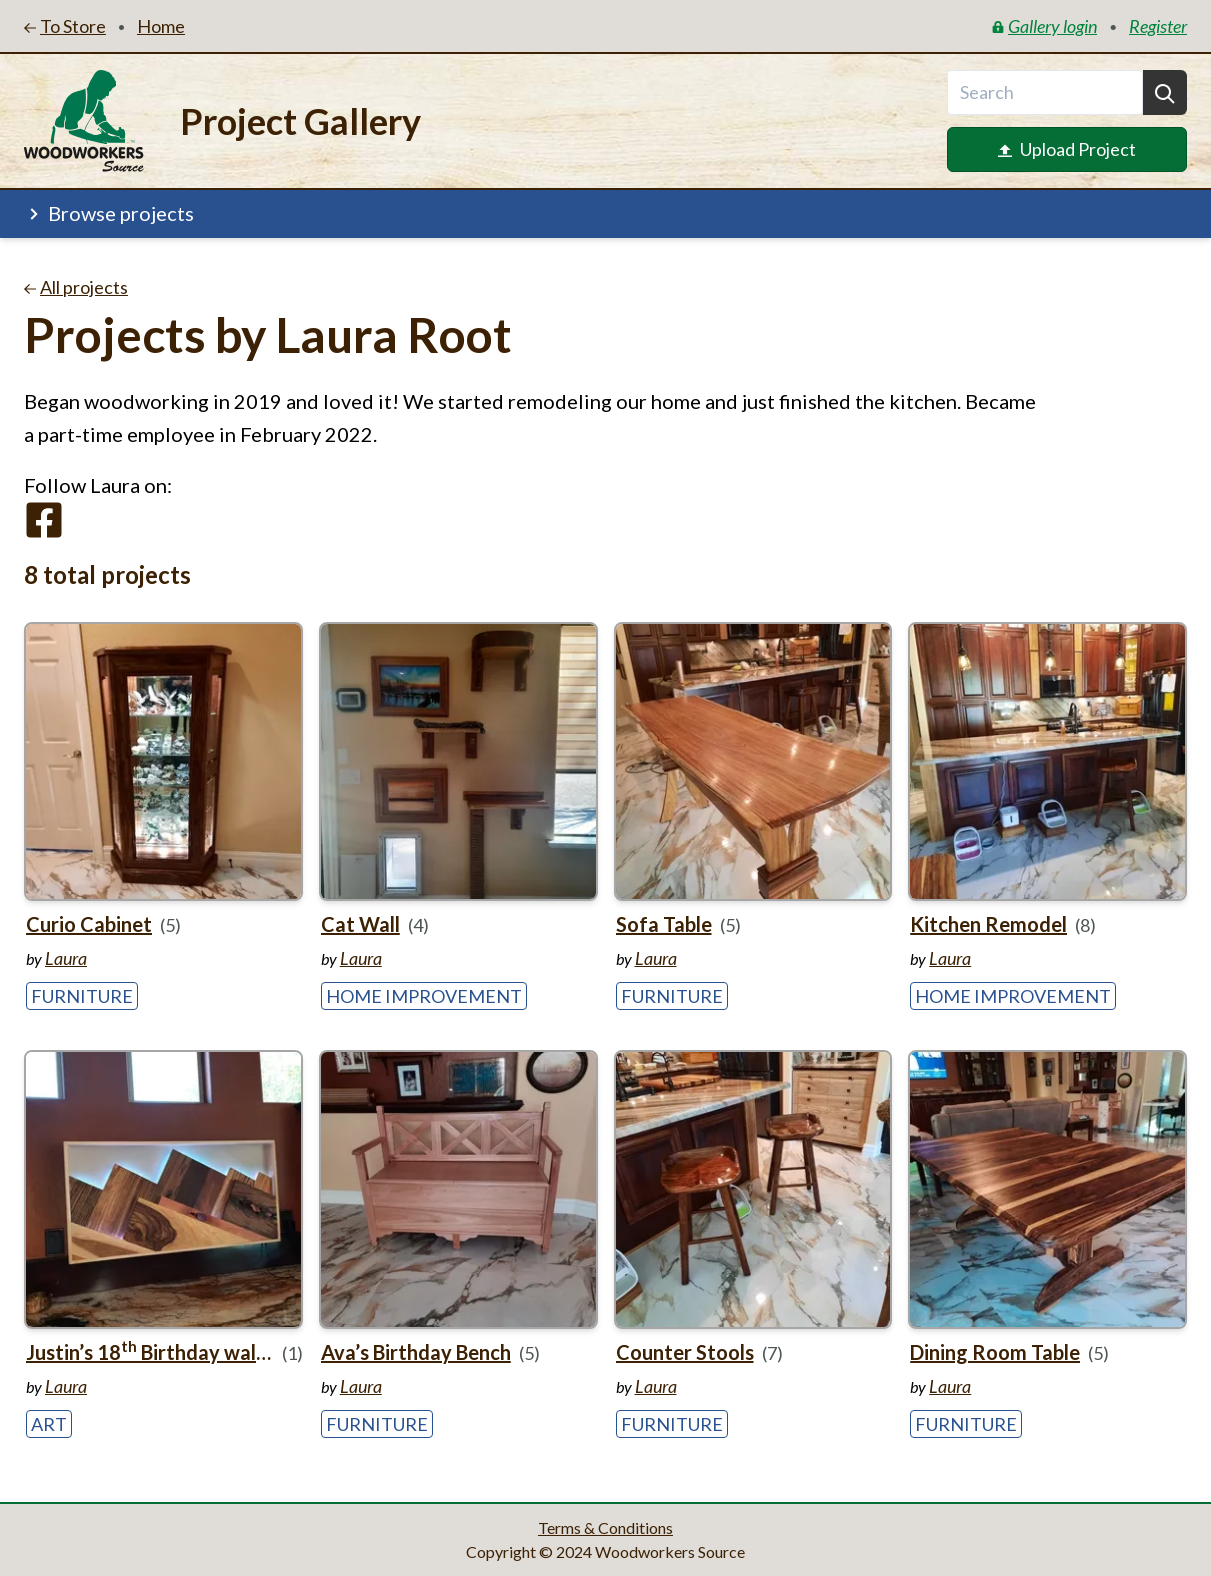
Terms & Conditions (605, 1527)
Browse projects (109, 213)
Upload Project (1067, 149)
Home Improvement (424, 996)
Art (49, 1424)
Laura (66, 958)
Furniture (82, 996)
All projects (76, 287)
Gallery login (1044, 26)
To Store (65, 26)
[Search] (1165, 92)
